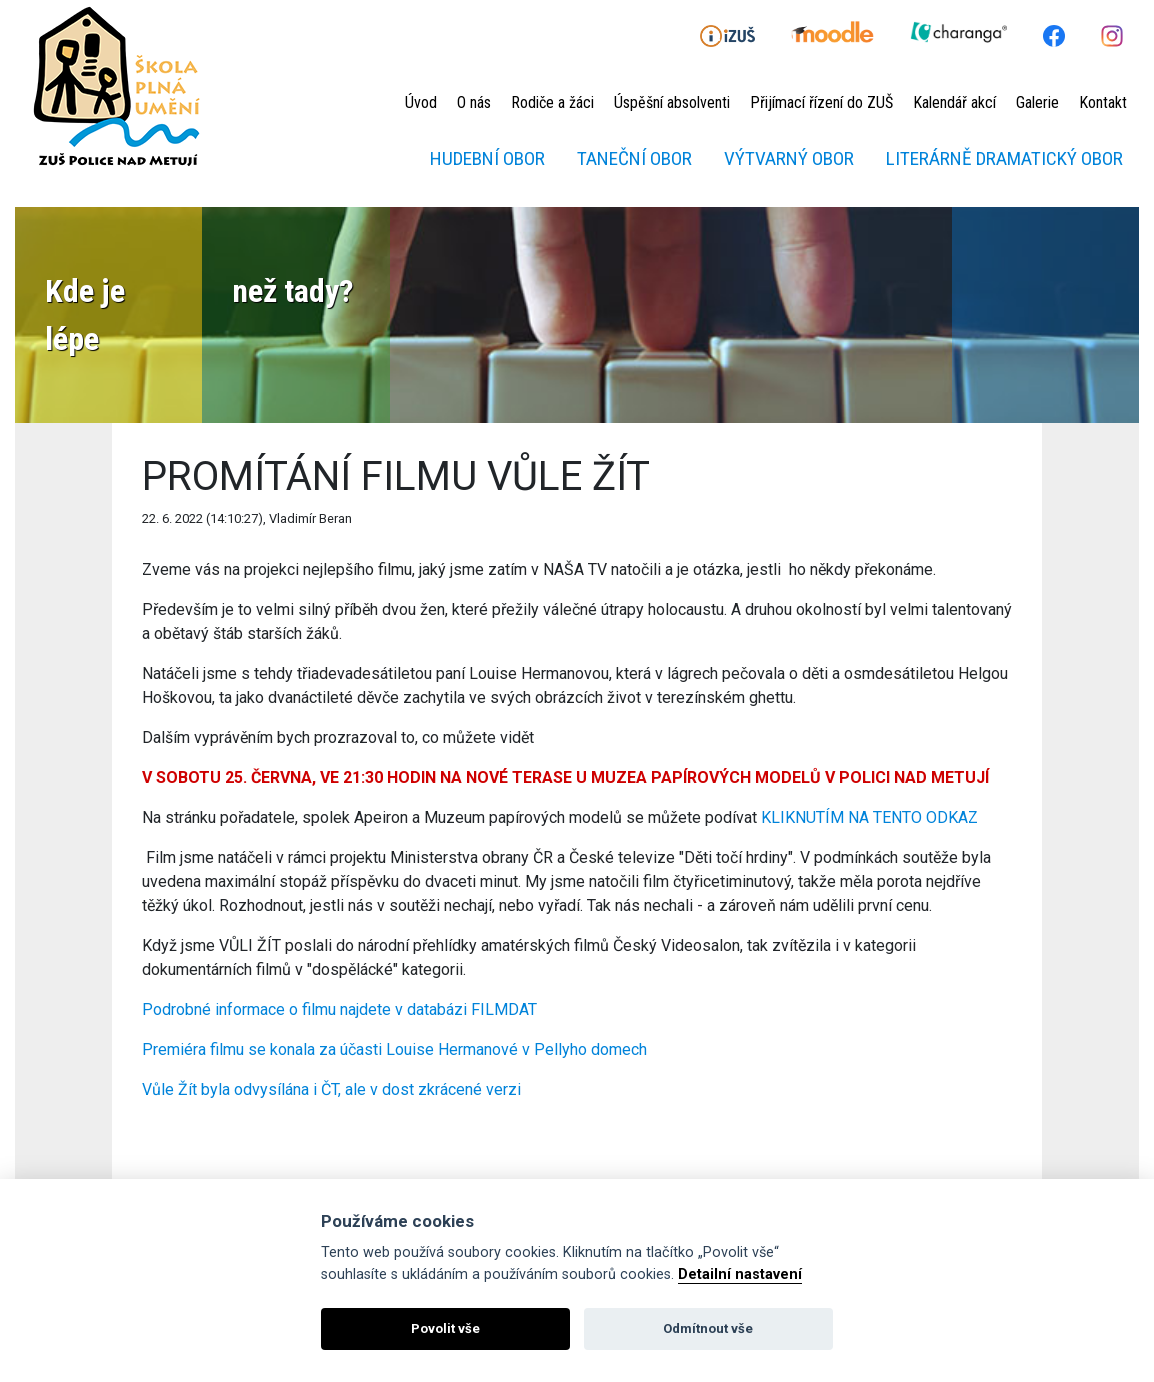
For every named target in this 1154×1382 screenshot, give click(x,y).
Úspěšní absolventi (672, 102)
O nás (474, 102)
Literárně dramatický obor (1004, 158)
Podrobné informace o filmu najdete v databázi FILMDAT (339, 1009)
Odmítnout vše (708, 1328)
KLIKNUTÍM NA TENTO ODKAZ (869, 817)
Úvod (421, 102)
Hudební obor (487, 158)
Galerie (1037, 102)
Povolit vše (445, 1328)
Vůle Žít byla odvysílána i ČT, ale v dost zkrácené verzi (331, 1089)
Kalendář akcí (954, 102)
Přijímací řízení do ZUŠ (821, 102)
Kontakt (1103, 102)
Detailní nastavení (740, 1274)
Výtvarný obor (789, 158)
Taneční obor (634, 158)
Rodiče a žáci (552, 102)
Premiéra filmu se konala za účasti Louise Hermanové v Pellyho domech (394, 1049)
